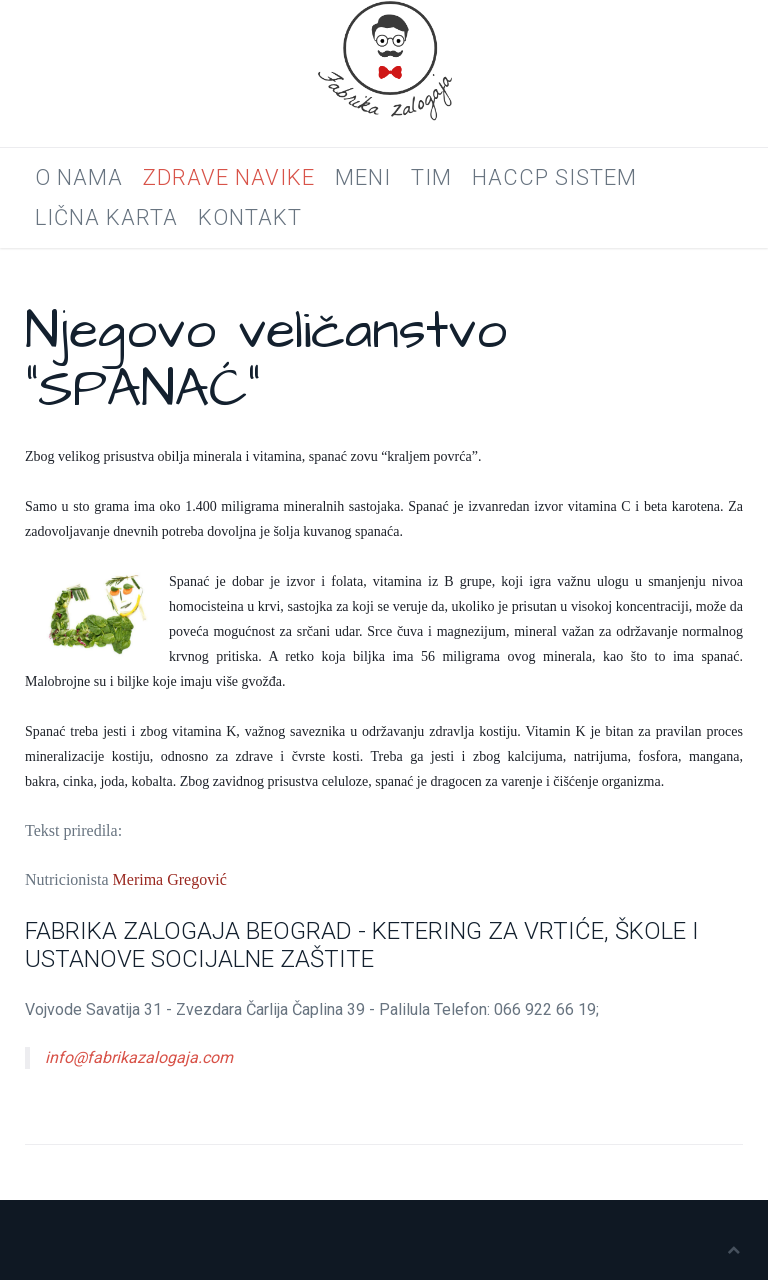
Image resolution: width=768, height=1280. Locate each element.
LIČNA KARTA (106, 217)
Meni (363, 177)
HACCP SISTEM (554, 177)
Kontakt (250, 217)
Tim (431, 177)
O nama (79, 177)
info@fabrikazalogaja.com (139, 1057)
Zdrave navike (229, 177)
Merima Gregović (170, 879)
